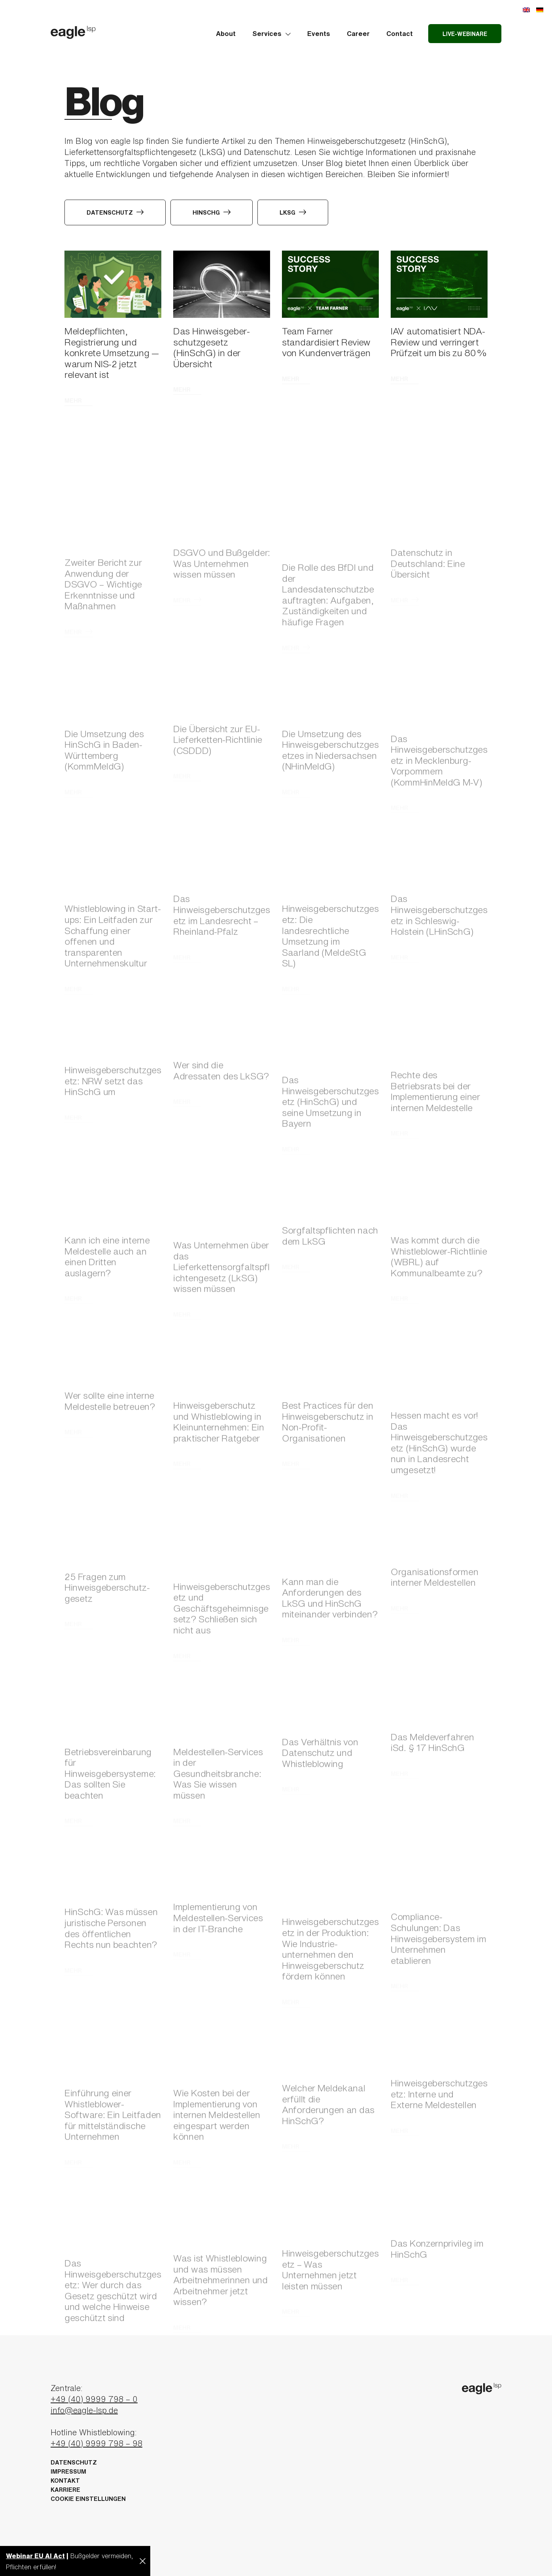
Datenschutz (115, 212)
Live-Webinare (464, 34)
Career (358, 33)
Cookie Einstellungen (88, 2499)
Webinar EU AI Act (35, 2556)
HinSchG (212, 212)
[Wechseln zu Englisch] (526, 9)
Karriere (65, 2490)
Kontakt (65, 2481)
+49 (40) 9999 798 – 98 (96, 2443)
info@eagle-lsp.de (84, 2410)
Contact (399, 33)
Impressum (68, 2471)
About (226, 33)
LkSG (293, 212)
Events (318, 33)
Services (271, 33)
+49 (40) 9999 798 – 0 (94, 2399)
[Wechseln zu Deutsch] (539, 9)
